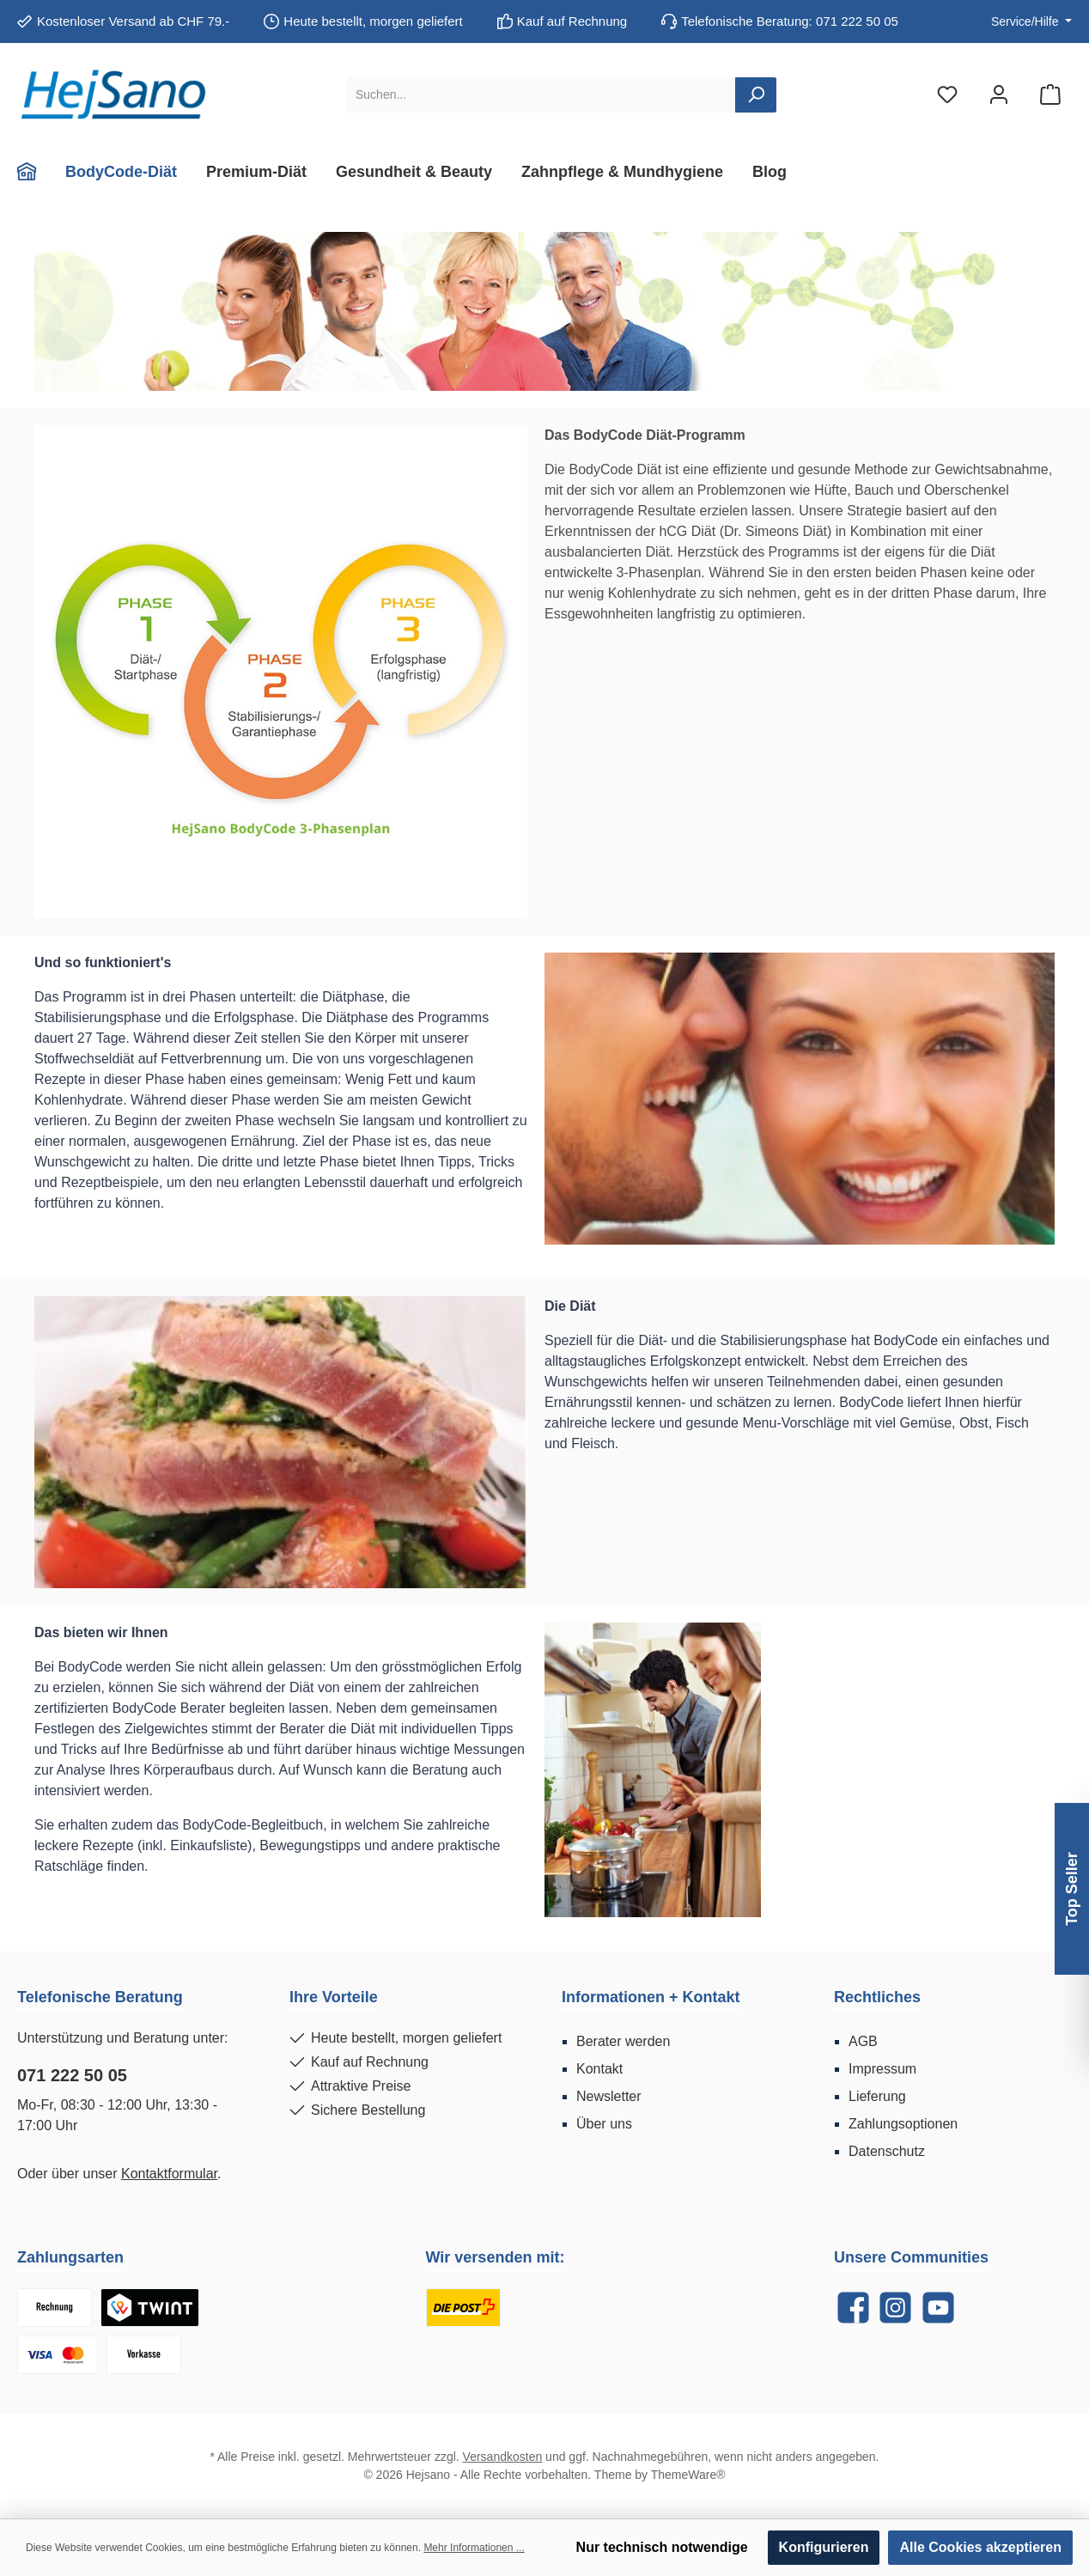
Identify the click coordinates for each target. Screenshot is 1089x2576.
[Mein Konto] (998, 95)
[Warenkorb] (1050, 95)
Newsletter (609, 2096)
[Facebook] (853, 2307)
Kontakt (599, 2068)
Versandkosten (503, 2456)
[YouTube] (938, 2307)
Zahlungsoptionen (903, 2123)
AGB (863, 2041)
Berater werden (623, 2041)
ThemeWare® (688, 2475)
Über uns (604, 2123)
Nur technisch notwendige (662, 2547)
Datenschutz (887, 2151)
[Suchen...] (541, 95)
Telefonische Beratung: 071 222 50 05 (789, 21)
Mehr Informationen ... (473, 2548)
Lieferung (877, 2096)
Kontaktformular (169, 2173)
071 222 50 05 (72, 2075)
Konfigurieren (824, 2547)
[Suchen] (755, 95)
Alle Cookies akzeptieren (980, 2547)
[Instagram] (895, 2307)
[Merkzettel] (947, 95)
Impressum (882, 2068)
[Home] (34, 172)
